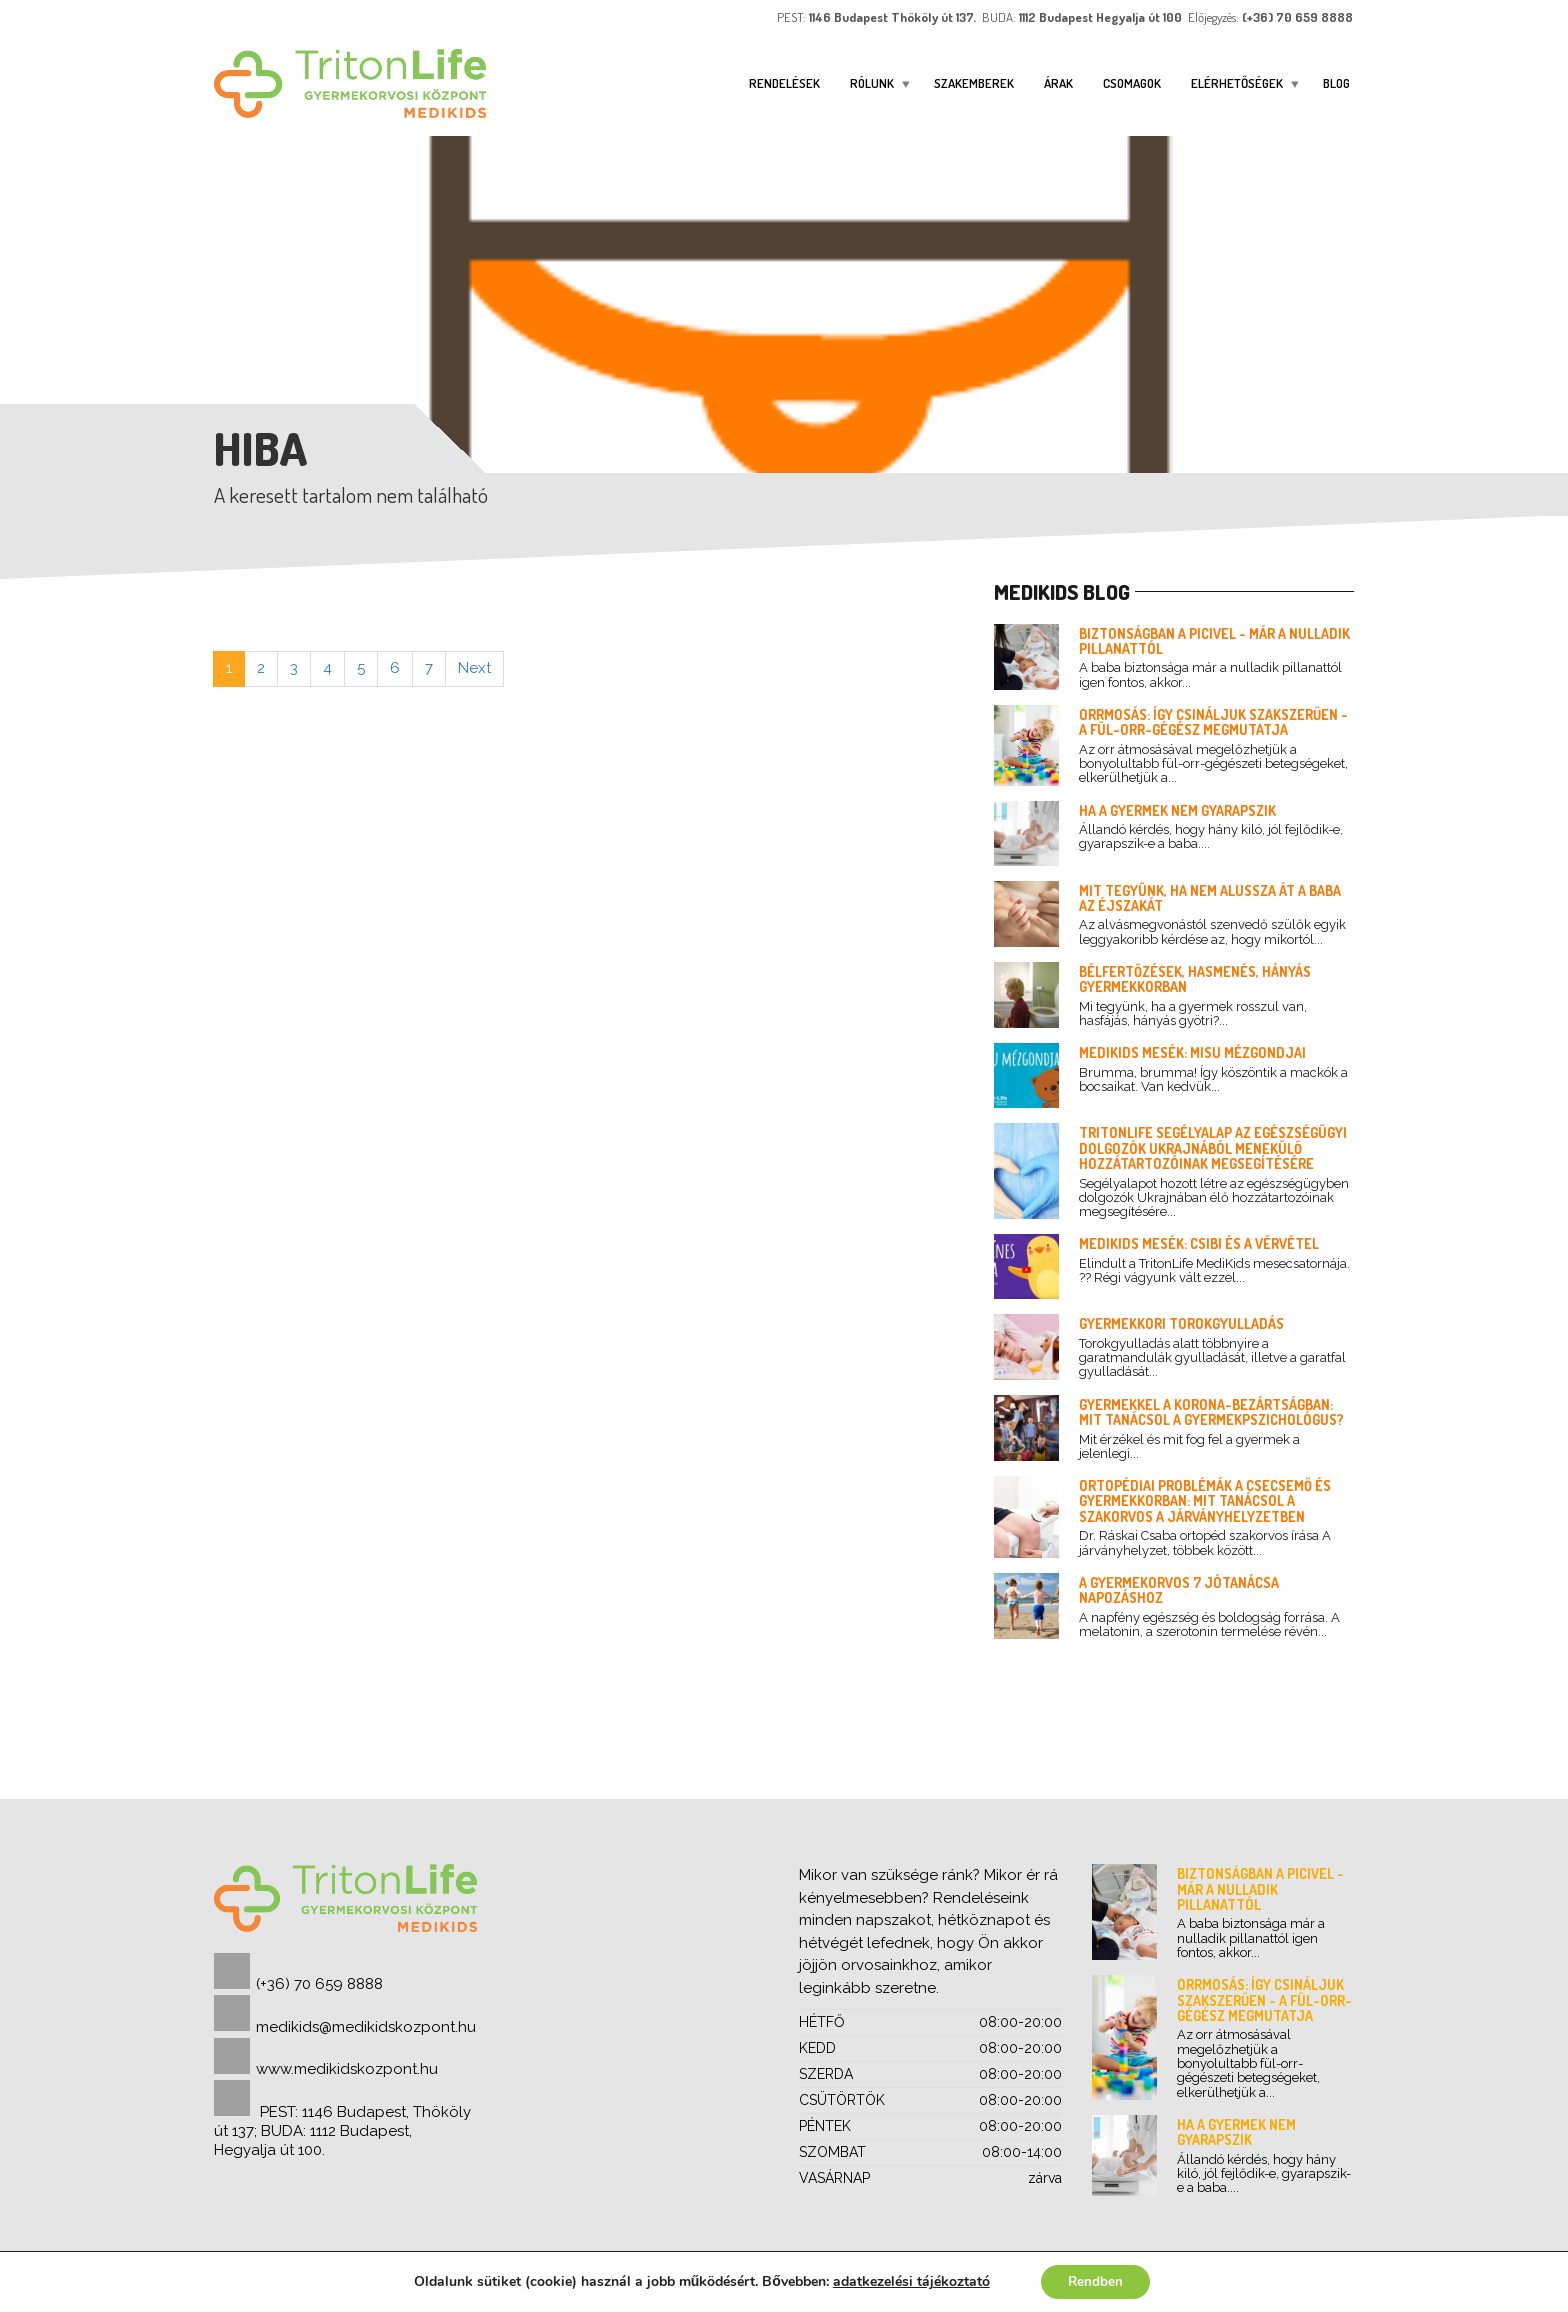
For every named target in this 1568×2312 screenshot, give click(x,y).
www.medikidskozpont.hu (347, 2069)
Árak (1058, 83)
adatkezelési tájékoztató (908, 2280)
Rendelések (784, 83)
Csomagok (1132, 83)
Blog (1336, 83)
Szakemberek (974, 83)
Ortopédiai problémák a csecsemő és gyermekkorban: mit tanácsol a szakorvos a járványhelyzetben (1205, 1501)
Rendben (1096, 2280)
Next (474, 668)
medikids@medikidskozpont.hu (366, 2027)
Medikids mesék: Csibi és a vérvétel (1199, 1243)
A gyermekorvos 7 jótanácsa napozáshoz (1179, 1590)
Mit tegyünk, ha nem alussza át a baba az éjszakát (1210, 898)
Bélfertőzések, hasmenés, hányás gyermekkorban (1195, 979)
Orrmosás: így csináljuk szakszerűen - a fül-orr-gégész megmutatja (1213, 722)
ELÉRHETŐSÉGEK (1237, 83)
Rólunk (872, 83)
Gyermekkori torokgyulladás (1181, 1323)
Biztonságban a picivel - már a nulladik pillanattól (1214, 641)
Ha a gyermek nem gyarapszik (1177, 810)
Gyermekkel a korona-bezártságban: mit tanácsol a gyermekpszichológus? (1211, 1412)
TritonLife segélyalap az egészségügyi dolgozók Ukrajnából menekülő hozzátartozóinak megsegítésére (1213, 1148)
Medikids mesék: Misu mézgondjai (1192, 1052)
